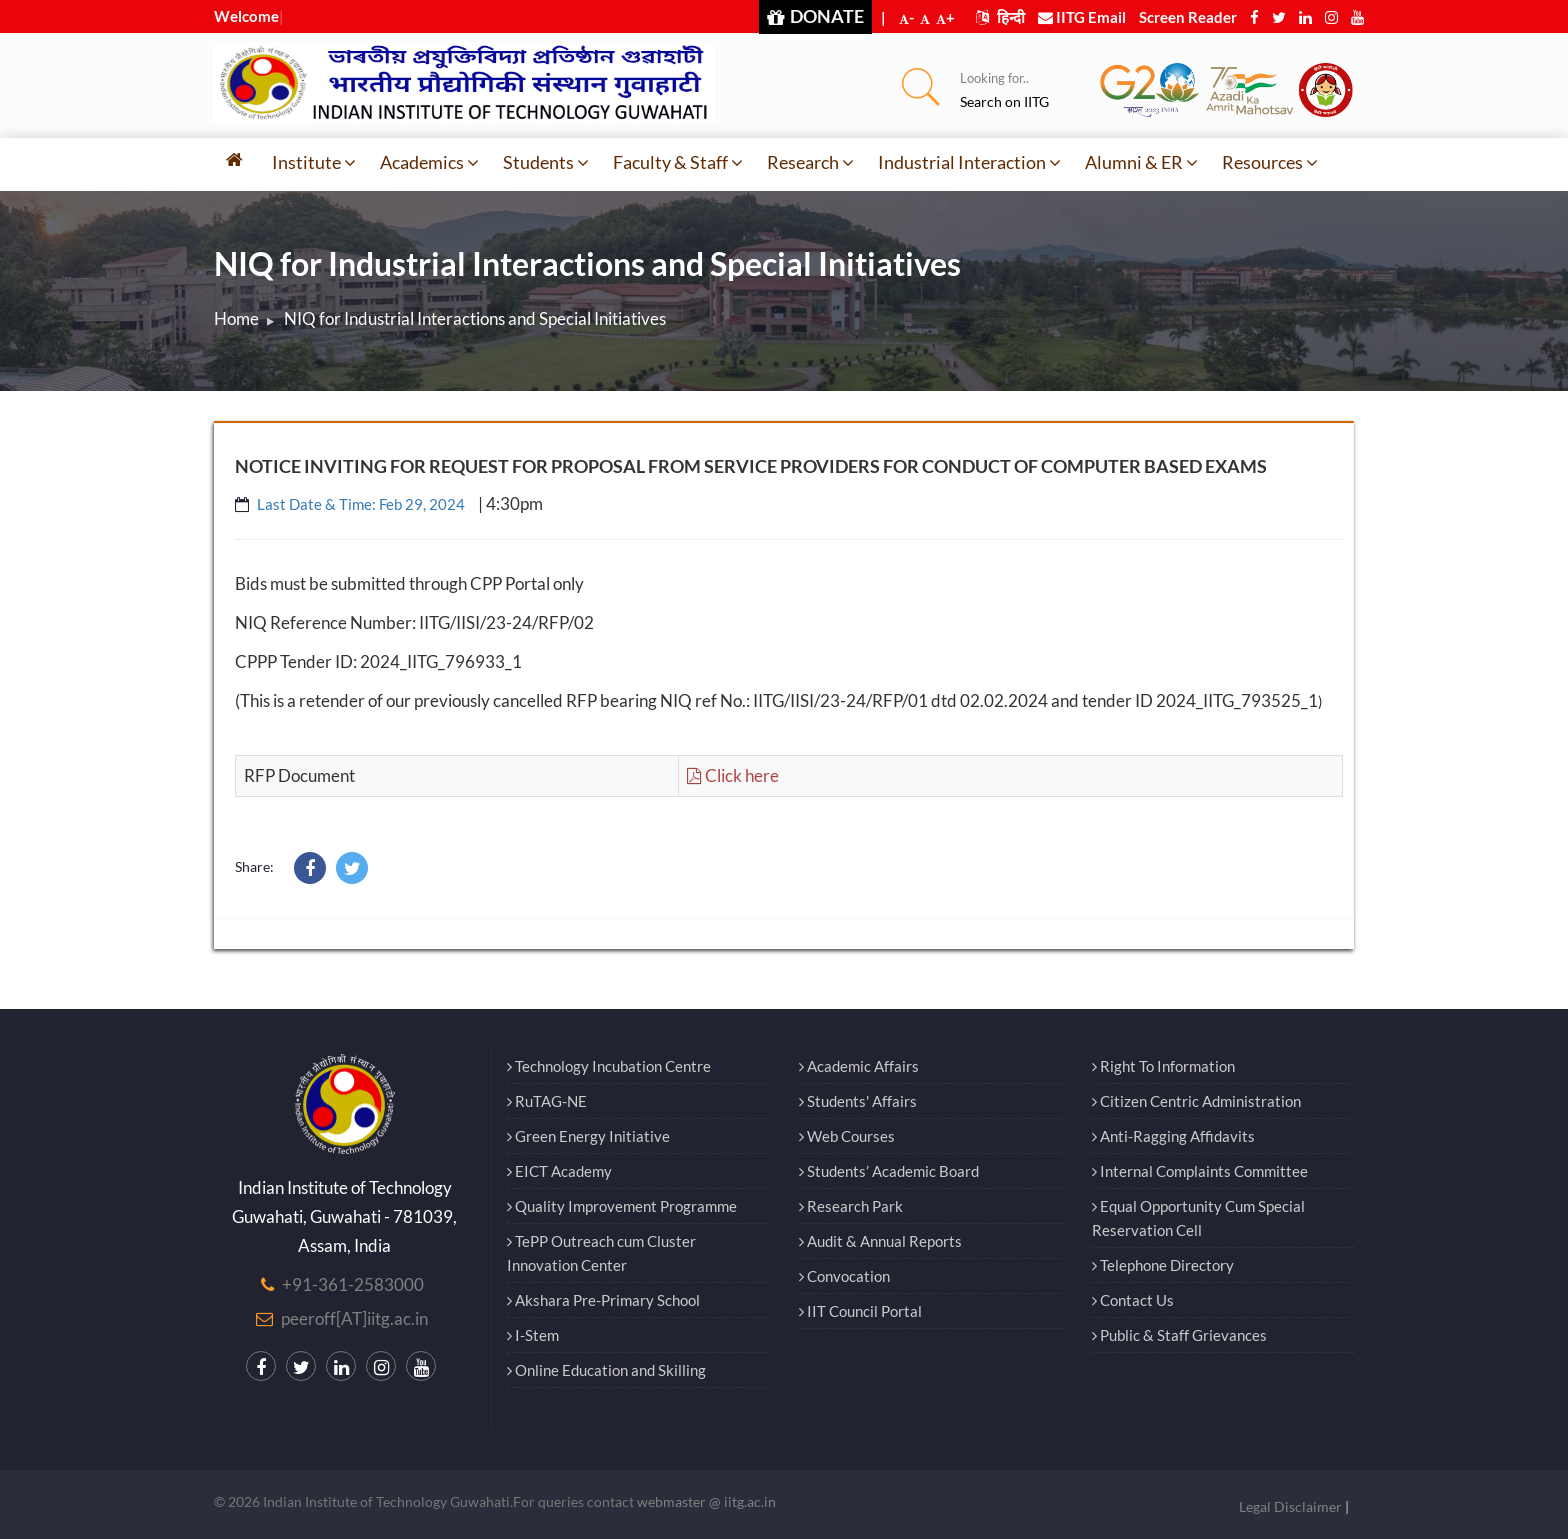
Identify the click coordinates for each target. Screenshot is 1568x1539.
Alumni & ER (1141, 162)
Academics (429, 162)
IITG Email (1082, 17)
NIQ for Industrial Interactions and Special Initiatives (475, 318)
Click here (733, 775)
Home (236, 318)
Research (810, 162)
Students (546, 162)
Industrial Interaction (969, 162)
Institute (314, 162)
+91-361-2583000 (353, 1284)
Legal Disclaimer (1290, 1506)
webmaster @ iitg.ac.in (706, 1501)
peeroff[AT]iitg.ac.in (354, 1318)
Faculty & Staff (678, 162)
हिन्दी (1000, 17)
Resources (1270, 162)
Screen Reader (1188, 17)
